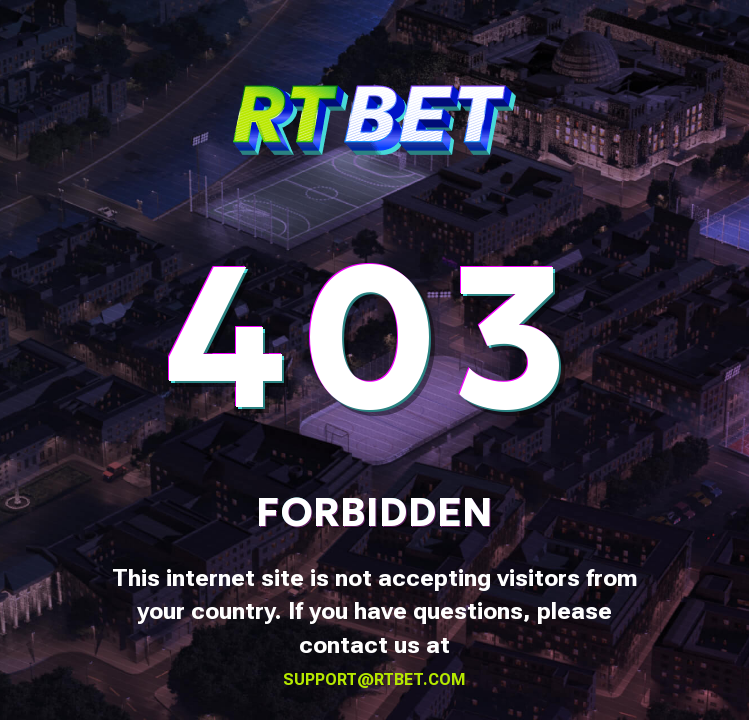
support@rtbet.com (374, 679)
